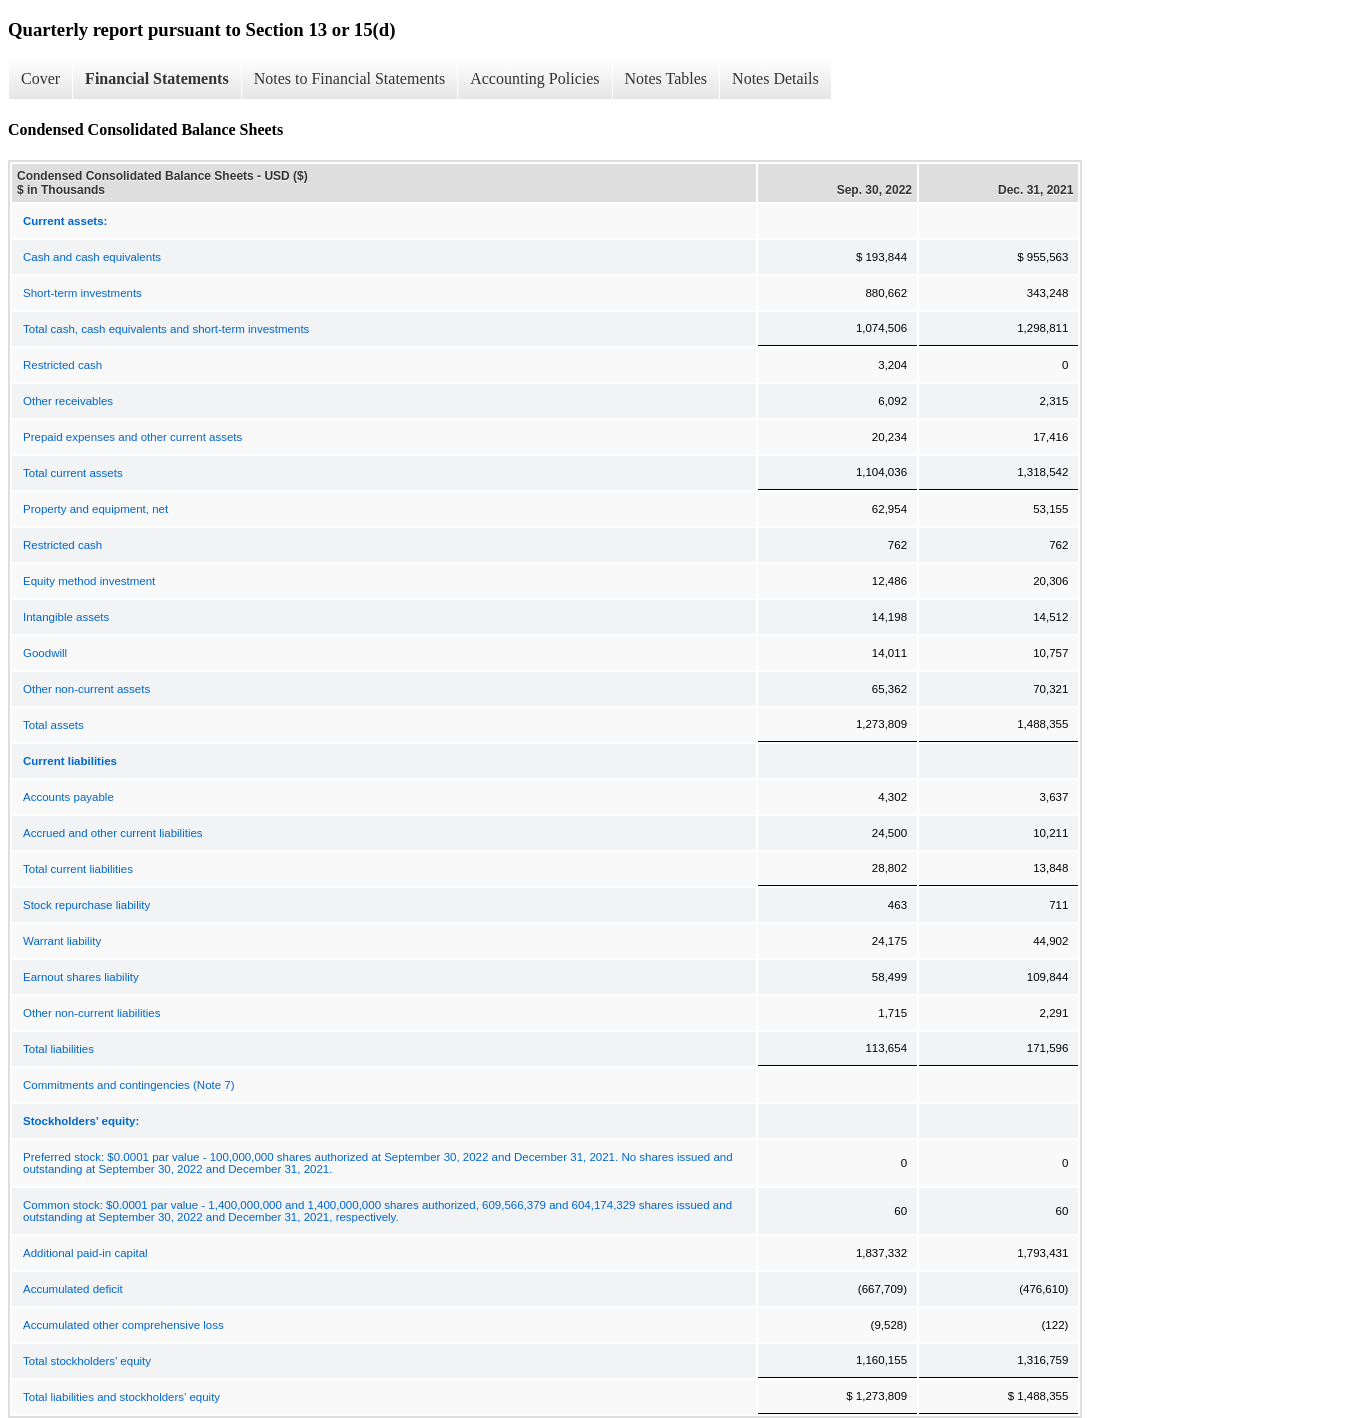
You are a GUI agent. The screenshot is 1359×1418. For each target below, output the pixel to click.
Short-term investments (82, 293)
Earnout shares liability (81, 977)
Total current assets (73, 473)
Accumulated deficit (73, 1289)
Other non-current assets (86, 689)
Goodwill (45, 653)
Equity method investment (89, 581)
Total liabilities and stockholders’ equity (121, 1397)
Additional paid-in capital (85, 1253)
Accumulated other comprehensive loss (123, 1325)
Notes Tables (666, 78)
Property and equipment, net (95, 509)
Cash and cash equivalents (92, 257)
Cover (40, 78)
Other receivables (68, 401)
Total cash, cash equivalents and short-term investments (166, 329)
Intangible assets (66, 617)
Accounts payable (68, 797)
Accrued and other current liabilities (113, 833)
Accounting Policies (534, 78)
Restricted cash (62, 365)
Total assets (53, 725)
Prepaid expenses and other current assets (132, 437)
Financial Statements (157, 78)
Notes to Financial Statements (350, 78)
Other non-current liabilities (91, 1013)
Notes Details (775, 78)
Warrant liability (62, 941)
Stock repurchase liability (86, 905)
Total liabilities (58, 1049)
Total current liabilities (78, 869)
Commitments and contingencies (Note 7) (129, 1085)
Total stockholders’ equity (87, 1361)
